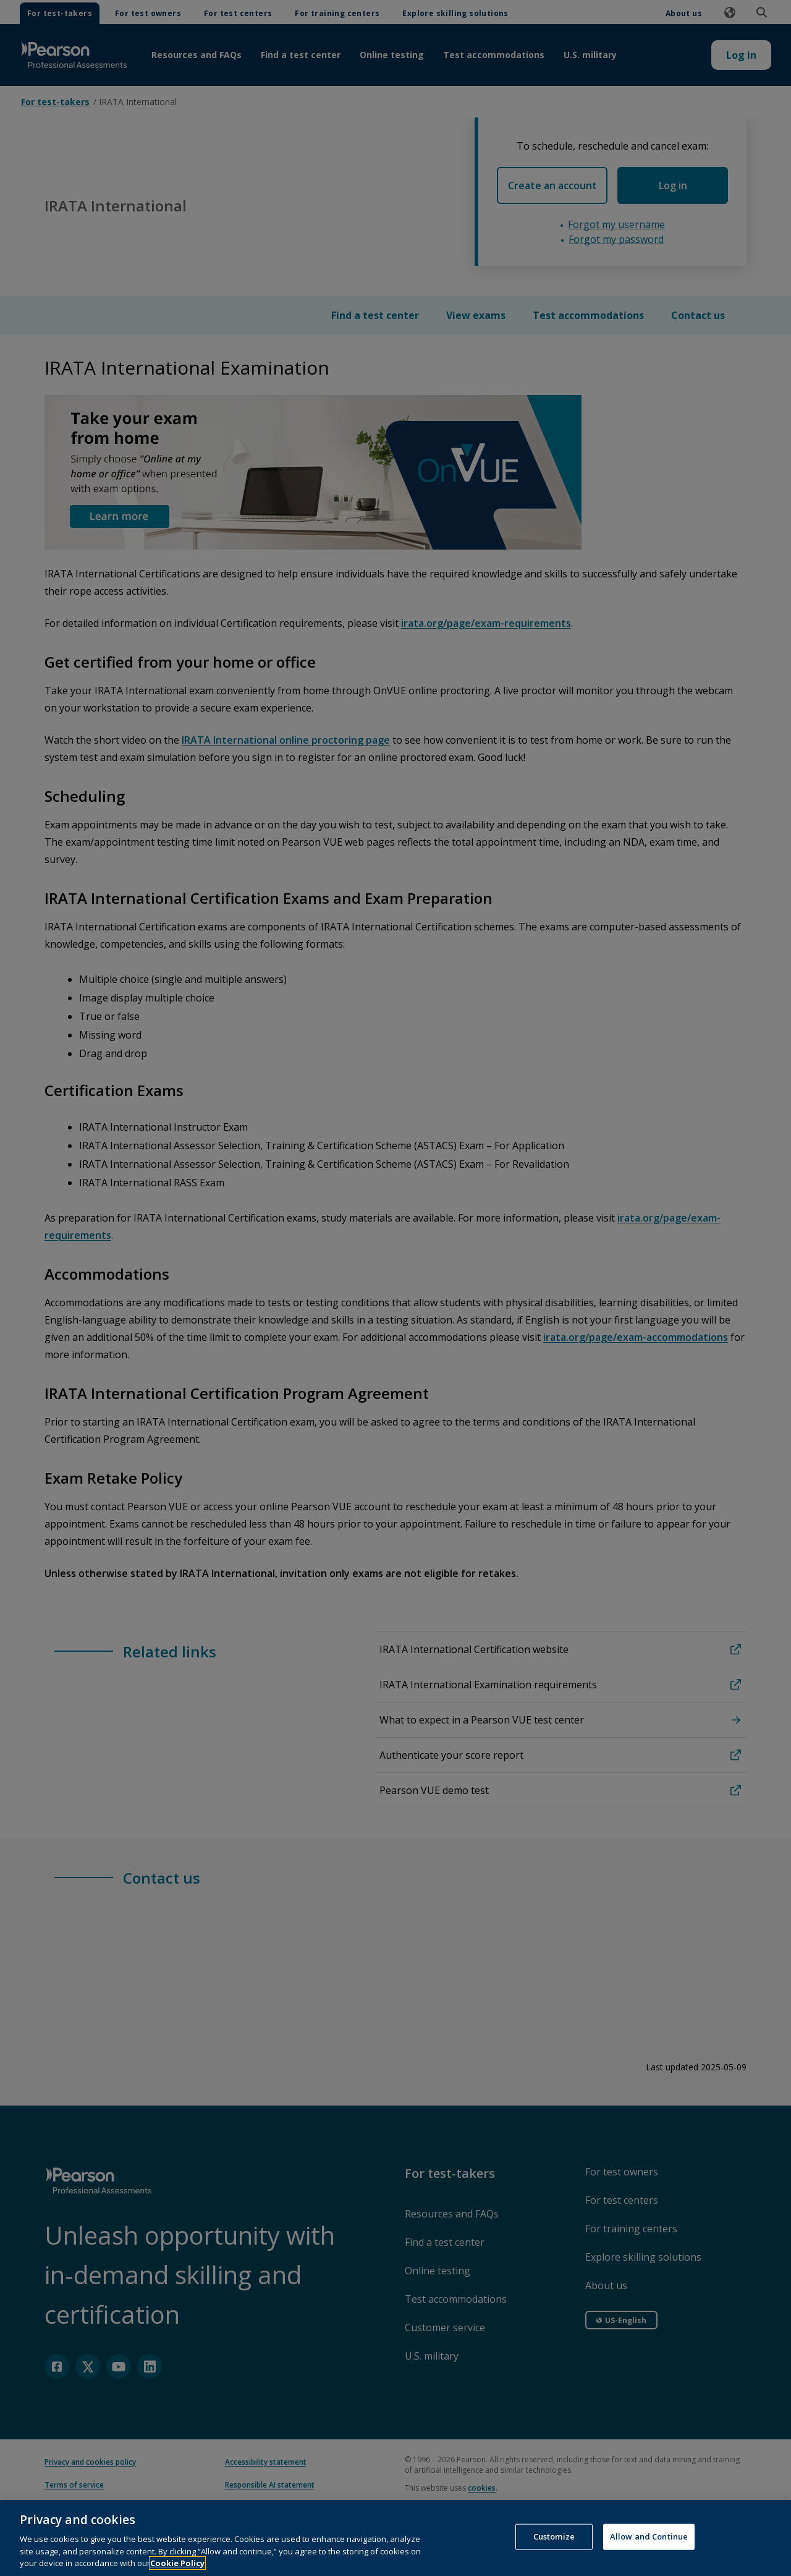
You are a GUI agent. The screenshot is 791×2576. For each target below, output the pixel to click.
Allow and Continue (649, 2536)
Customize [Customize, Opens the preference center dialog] (554, 2536)
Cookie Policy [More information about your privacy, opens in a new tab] (177, 2563)
